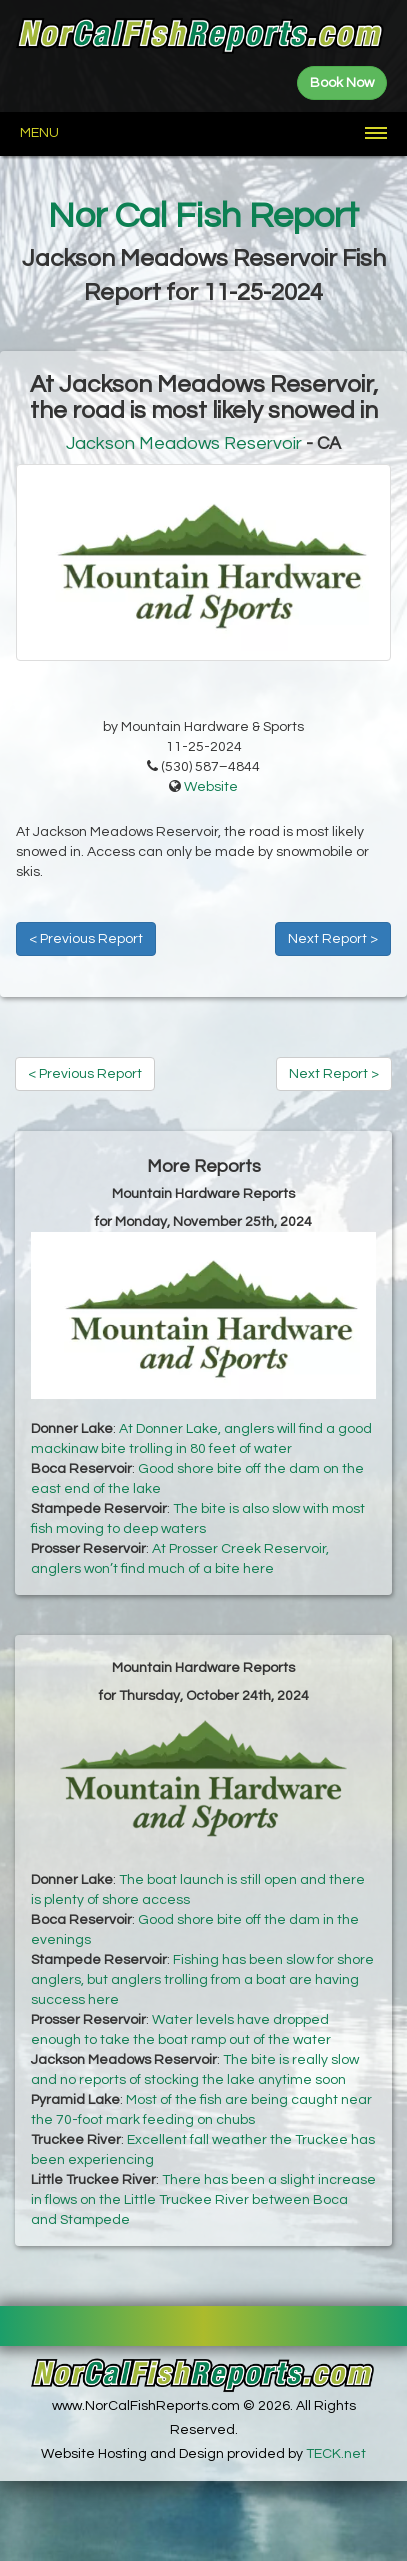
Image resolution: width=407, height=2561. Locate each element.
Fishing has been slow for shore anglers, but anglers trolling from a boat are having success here (202, 1980)
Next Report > (333, 939)
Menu (39, 133)
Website (211, 787)
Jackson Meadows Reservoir (184, 443)
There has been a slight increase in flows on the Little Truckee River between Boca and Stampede (203, 2200)
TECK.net (336, 2454)
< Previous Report (86, 939)
